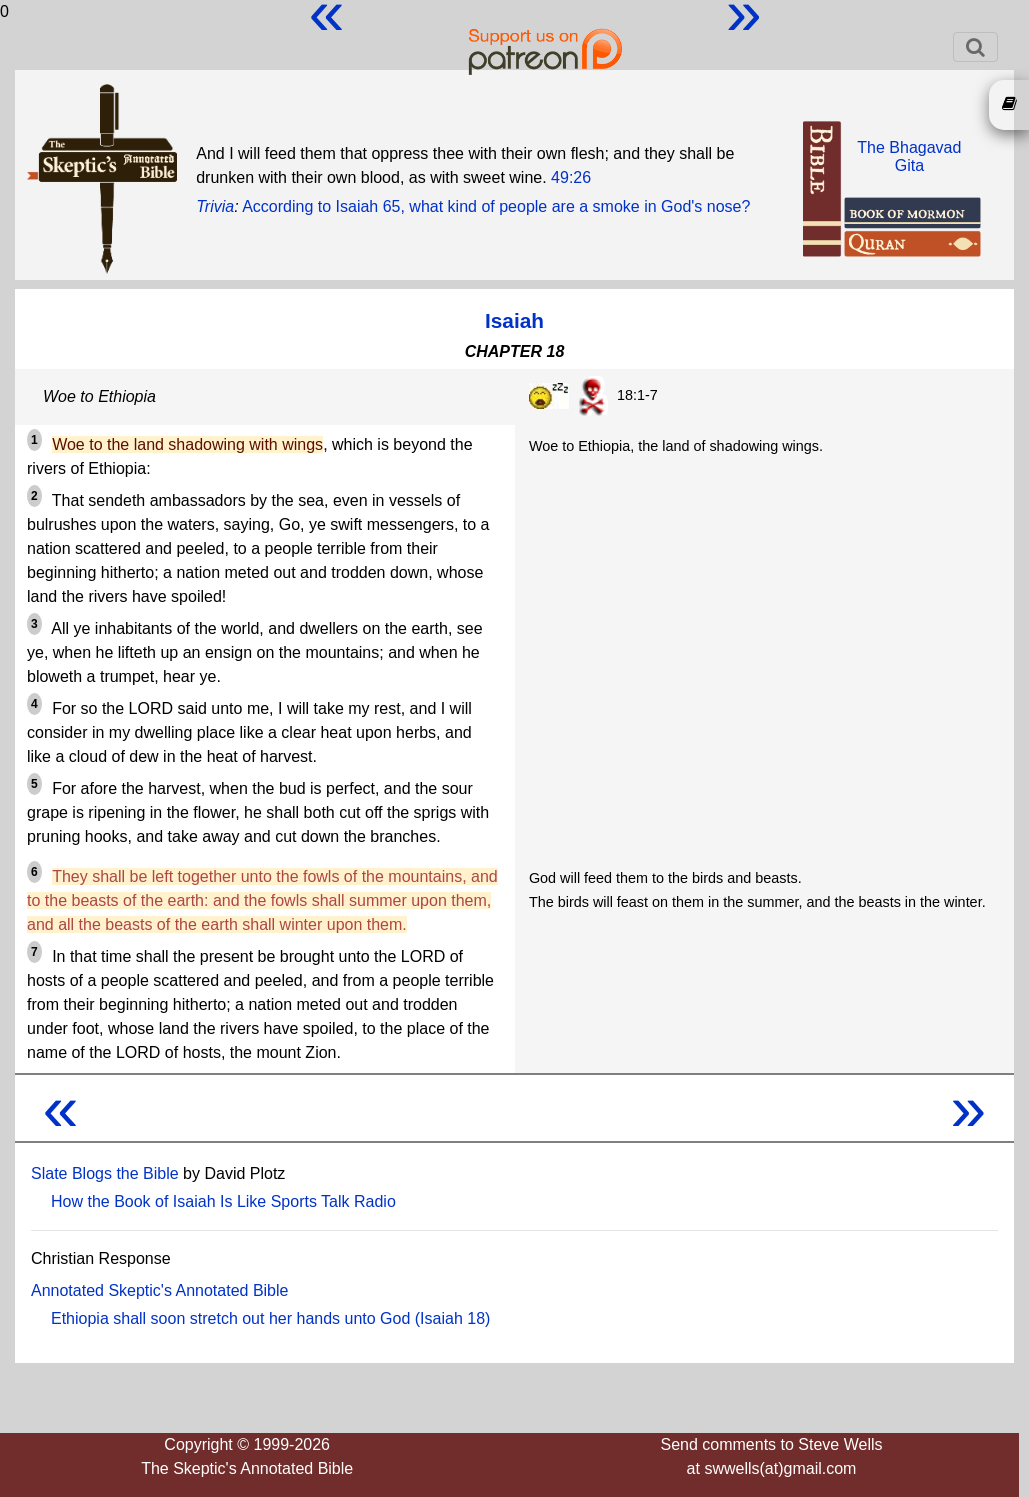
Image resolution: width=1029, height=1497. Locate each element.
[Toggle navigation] (975, 47)
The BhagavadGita (909, 156)
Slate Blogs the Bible (105, 1173)
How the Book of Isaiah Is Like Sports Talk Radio (223, 1201)
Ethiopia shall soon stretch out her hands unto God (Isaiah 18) (270, 1318)
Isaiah (514, 320)
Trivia (215, 206)
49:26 (571, 177)
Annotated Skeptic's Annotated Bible (159, 1290)
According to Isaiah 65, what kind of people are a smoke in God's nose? (496, 206)
